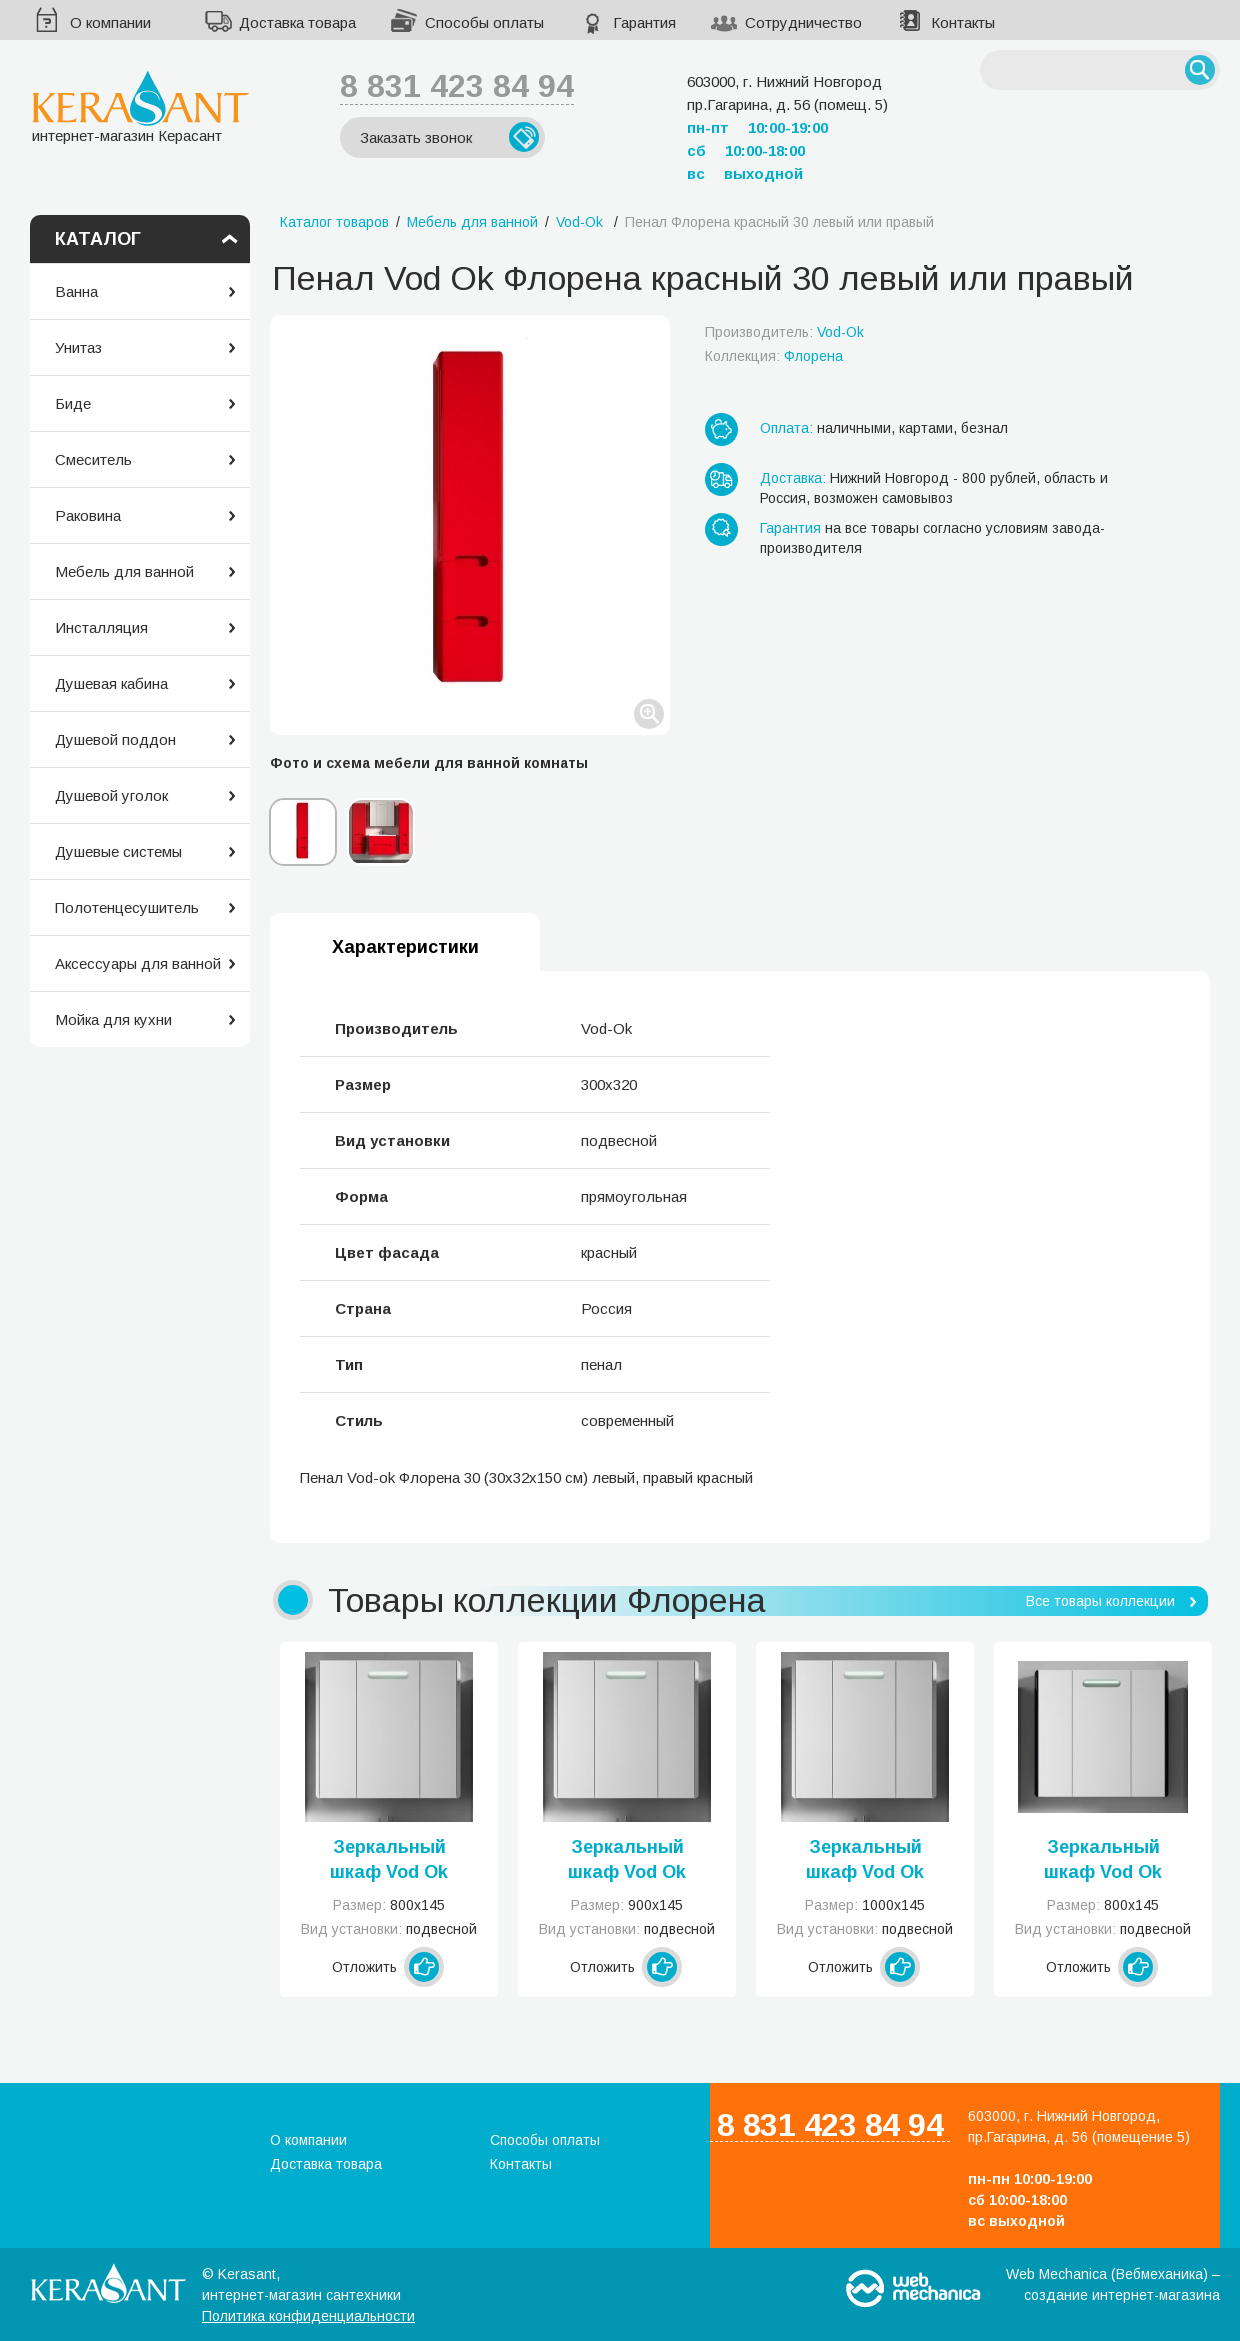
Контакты (963, 22)
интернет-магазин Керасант (140, 106)
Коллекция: (774, 356)
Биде (73, 403)
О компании (110, 22)
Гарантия (644, 22)
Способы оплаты (484, 22)
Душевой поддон (115, 739)
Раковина (88, 515)
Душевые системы (118, 851)
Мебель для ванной (124, 571)
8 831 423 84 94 (457, 86)
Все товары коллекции (1100, 1601)
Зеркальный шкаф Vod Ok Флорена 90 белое (627, 1861)
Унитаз (78, 347)
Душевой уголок (111, 795)
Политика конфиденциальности (308, 2316)
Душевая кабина (111, 683)
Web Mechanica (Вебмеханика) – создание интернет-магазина (1113, 2284)
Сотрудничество (803, 22)
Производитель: (784, 332)
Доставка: (793, 478)
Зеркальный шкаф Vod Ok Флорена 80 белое (389, 1861)
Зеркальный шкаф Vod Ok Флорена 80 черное (1103, 1861)
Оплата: (786, 428)
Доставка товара (297, 22)
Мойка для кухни (113, 1019)
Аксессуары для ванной (138, 963)
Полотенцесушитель (127, 907)
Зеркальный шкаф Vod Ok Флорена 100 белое (865, 1861)
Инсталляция (101, 627)
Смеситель (93, 459)
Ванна (76, 291)
